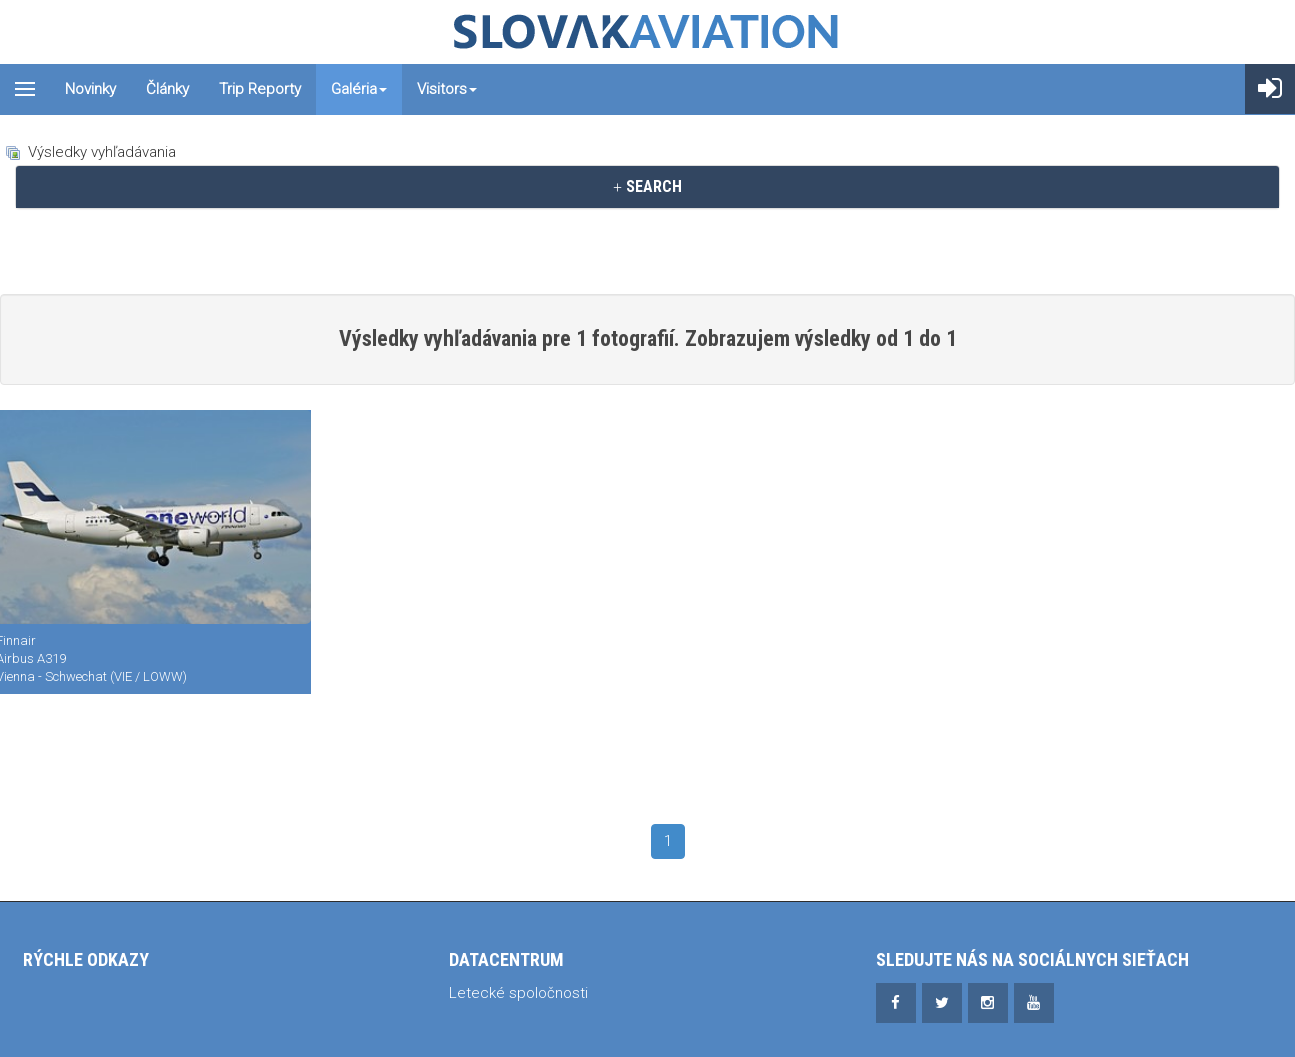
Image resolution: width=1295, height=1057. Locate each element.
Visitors (447, 89)
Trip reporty (260, 89)
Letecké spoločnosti (518, 993)
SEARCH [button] (647, 186)
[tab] (647, 187)
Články (167, 89)
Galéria (359, 89)
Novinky (90, 89)
